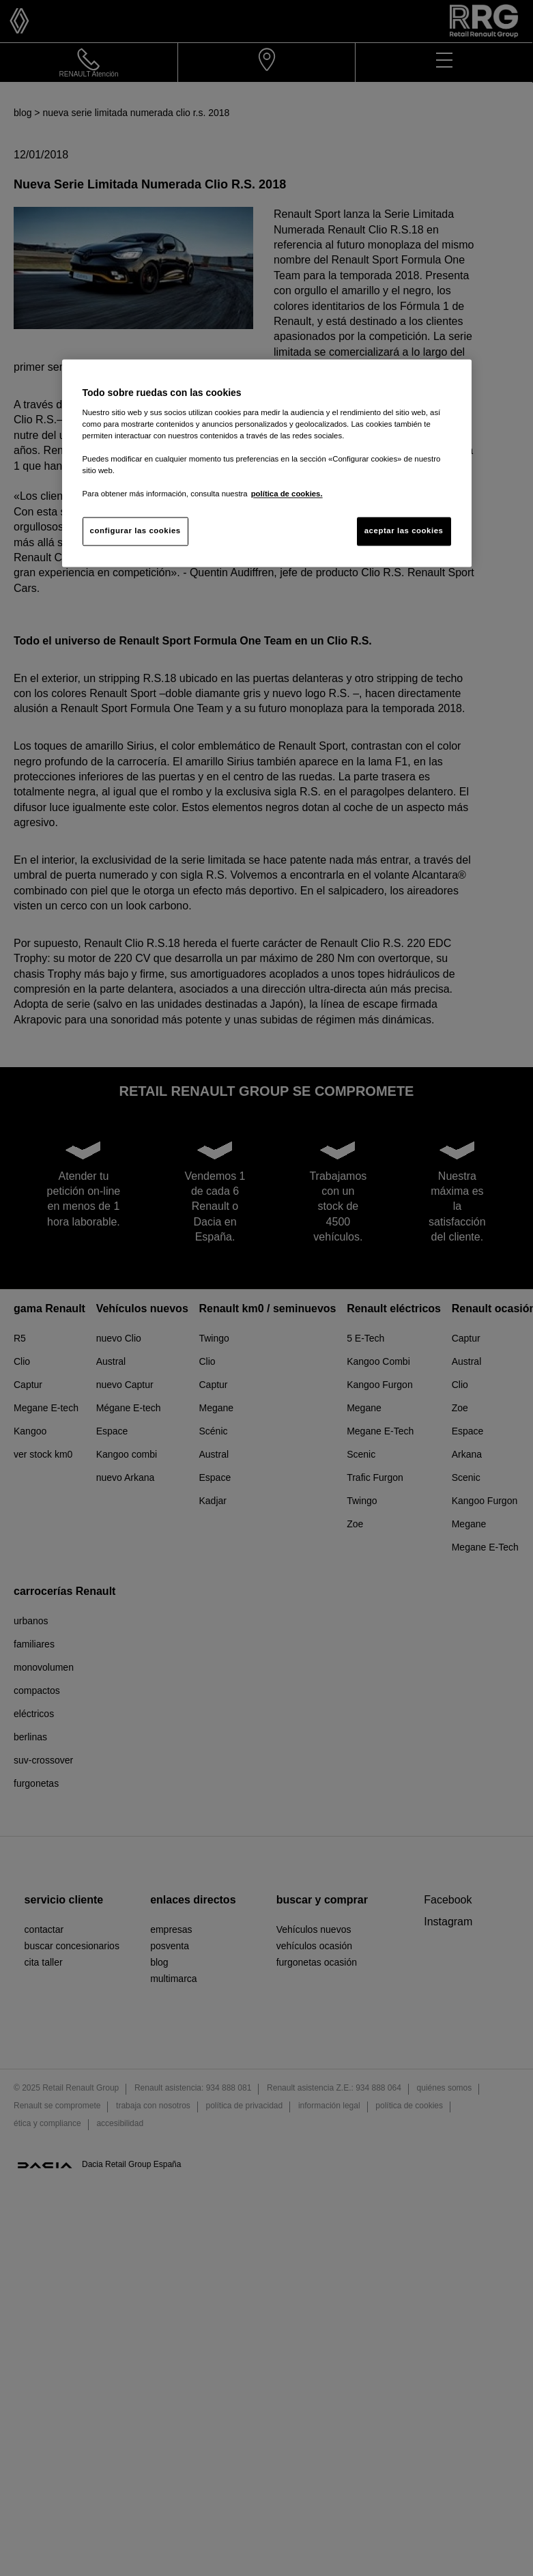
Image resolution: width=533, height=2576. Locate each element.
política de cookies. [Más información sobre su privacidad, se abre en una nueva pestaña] (287, 494)
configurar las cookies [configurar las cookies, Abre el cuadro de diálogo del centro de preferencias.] (135, 531)
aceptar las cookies (404, 531)
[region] (267, 463)
